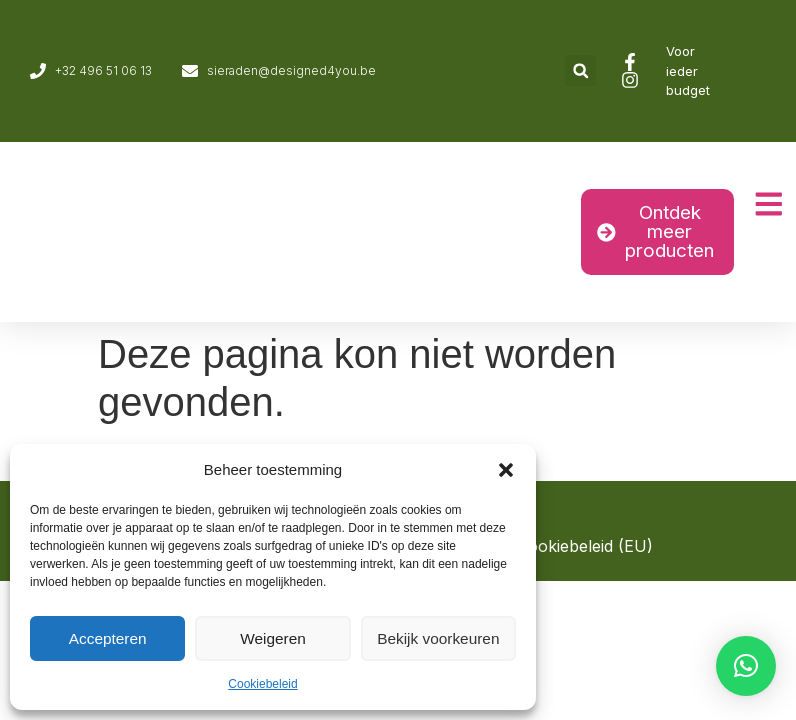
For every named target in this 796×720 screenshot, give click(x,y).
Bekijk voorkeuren (438, 638)
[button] (506, 470)
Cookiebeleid (262, 684)
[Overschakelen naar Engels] (768, 70)
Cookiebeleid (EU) (585, 546)
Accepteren (108, 638)
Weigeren (273, 638)
